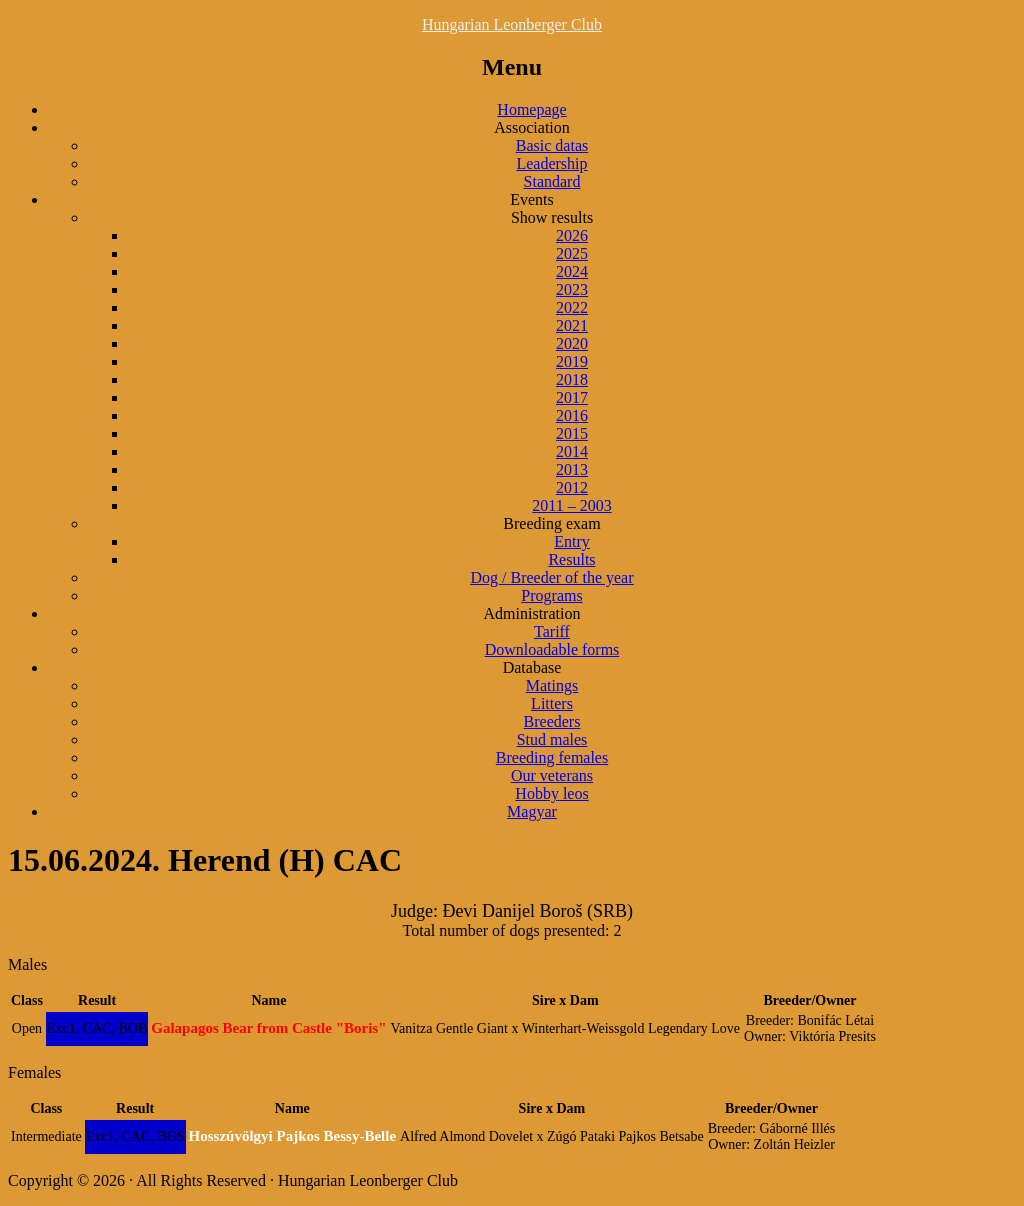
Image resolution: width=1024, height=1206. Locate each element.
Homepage (531, 109)
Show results (552, 217)
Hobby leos (551, 793)
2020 (572, 343)
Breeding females (552, 757)
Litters (552, 703)
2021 (572, 325)
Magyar (532, 811)
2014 (572, 451)
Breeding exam (551, 523)
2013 (572, 469)
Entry (572, 541)
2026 (572, 235)
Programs (551, 595)
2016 (572, 415)
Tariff (552, 631)
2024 (572, 271)
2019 (572, 361)
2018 (572, 379)
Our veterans (552, 775)
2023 (572, 289)
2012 (572, 487)
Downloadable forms (552, 649)
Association (532, 127)
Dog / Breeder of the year (551, 577)
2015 (572, 433)
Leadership (551, 163)
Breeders (552, 721)
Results (571, 559)
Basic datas (552, 145)
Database (532, 667)
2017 (572, 397)
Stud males (552, 739)
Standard (552, 181)
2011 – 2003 (571, 505)
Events (532, 199)
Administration (532, 613)
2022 (572, 307)
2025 (572, 253)
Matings (552, 685)
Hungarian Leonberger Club (512, 24)
